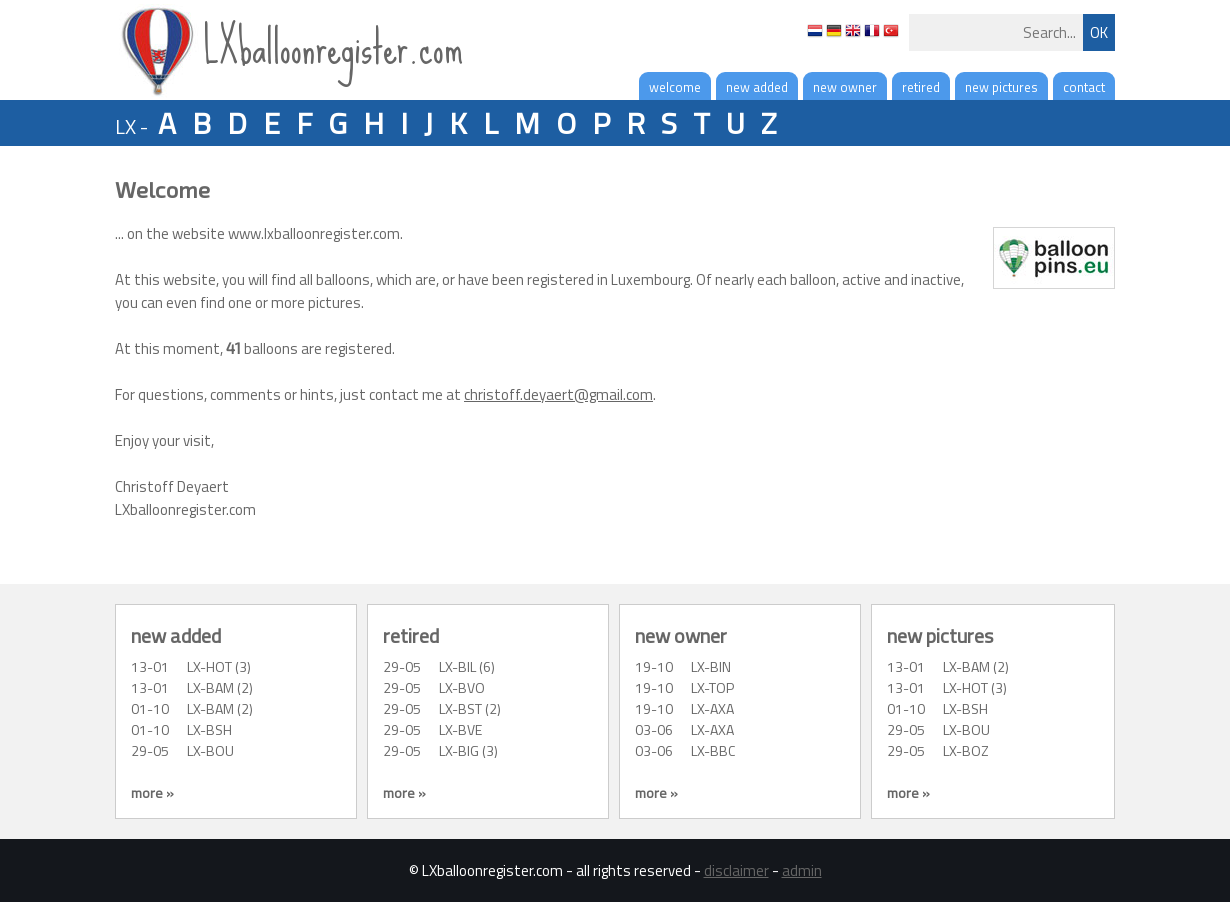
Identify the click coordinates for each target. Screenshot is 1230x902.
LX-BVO (462, 687)
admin (802, 870)
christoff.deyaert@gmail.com (558, 394)
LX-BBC (713, 750)
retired (921, 87)
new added (757, 87)
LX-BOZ (966, 750)
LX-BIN (711, 666)
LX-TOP (712, 687)
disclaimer (736, 870)
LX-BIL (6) (467, 666)
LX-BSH (209, 729)
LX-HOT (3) (219, 666)
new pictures (1001, 87)
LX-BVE (460, 729)
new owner (845, 87)
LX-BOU (210, 750)
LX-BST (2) (470, 708)
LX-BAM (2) (220, 687)
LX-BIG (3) (468, 750)
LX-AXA (712, 708)
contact (1084, 87)
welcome (675, 87)
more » (152, 792)
